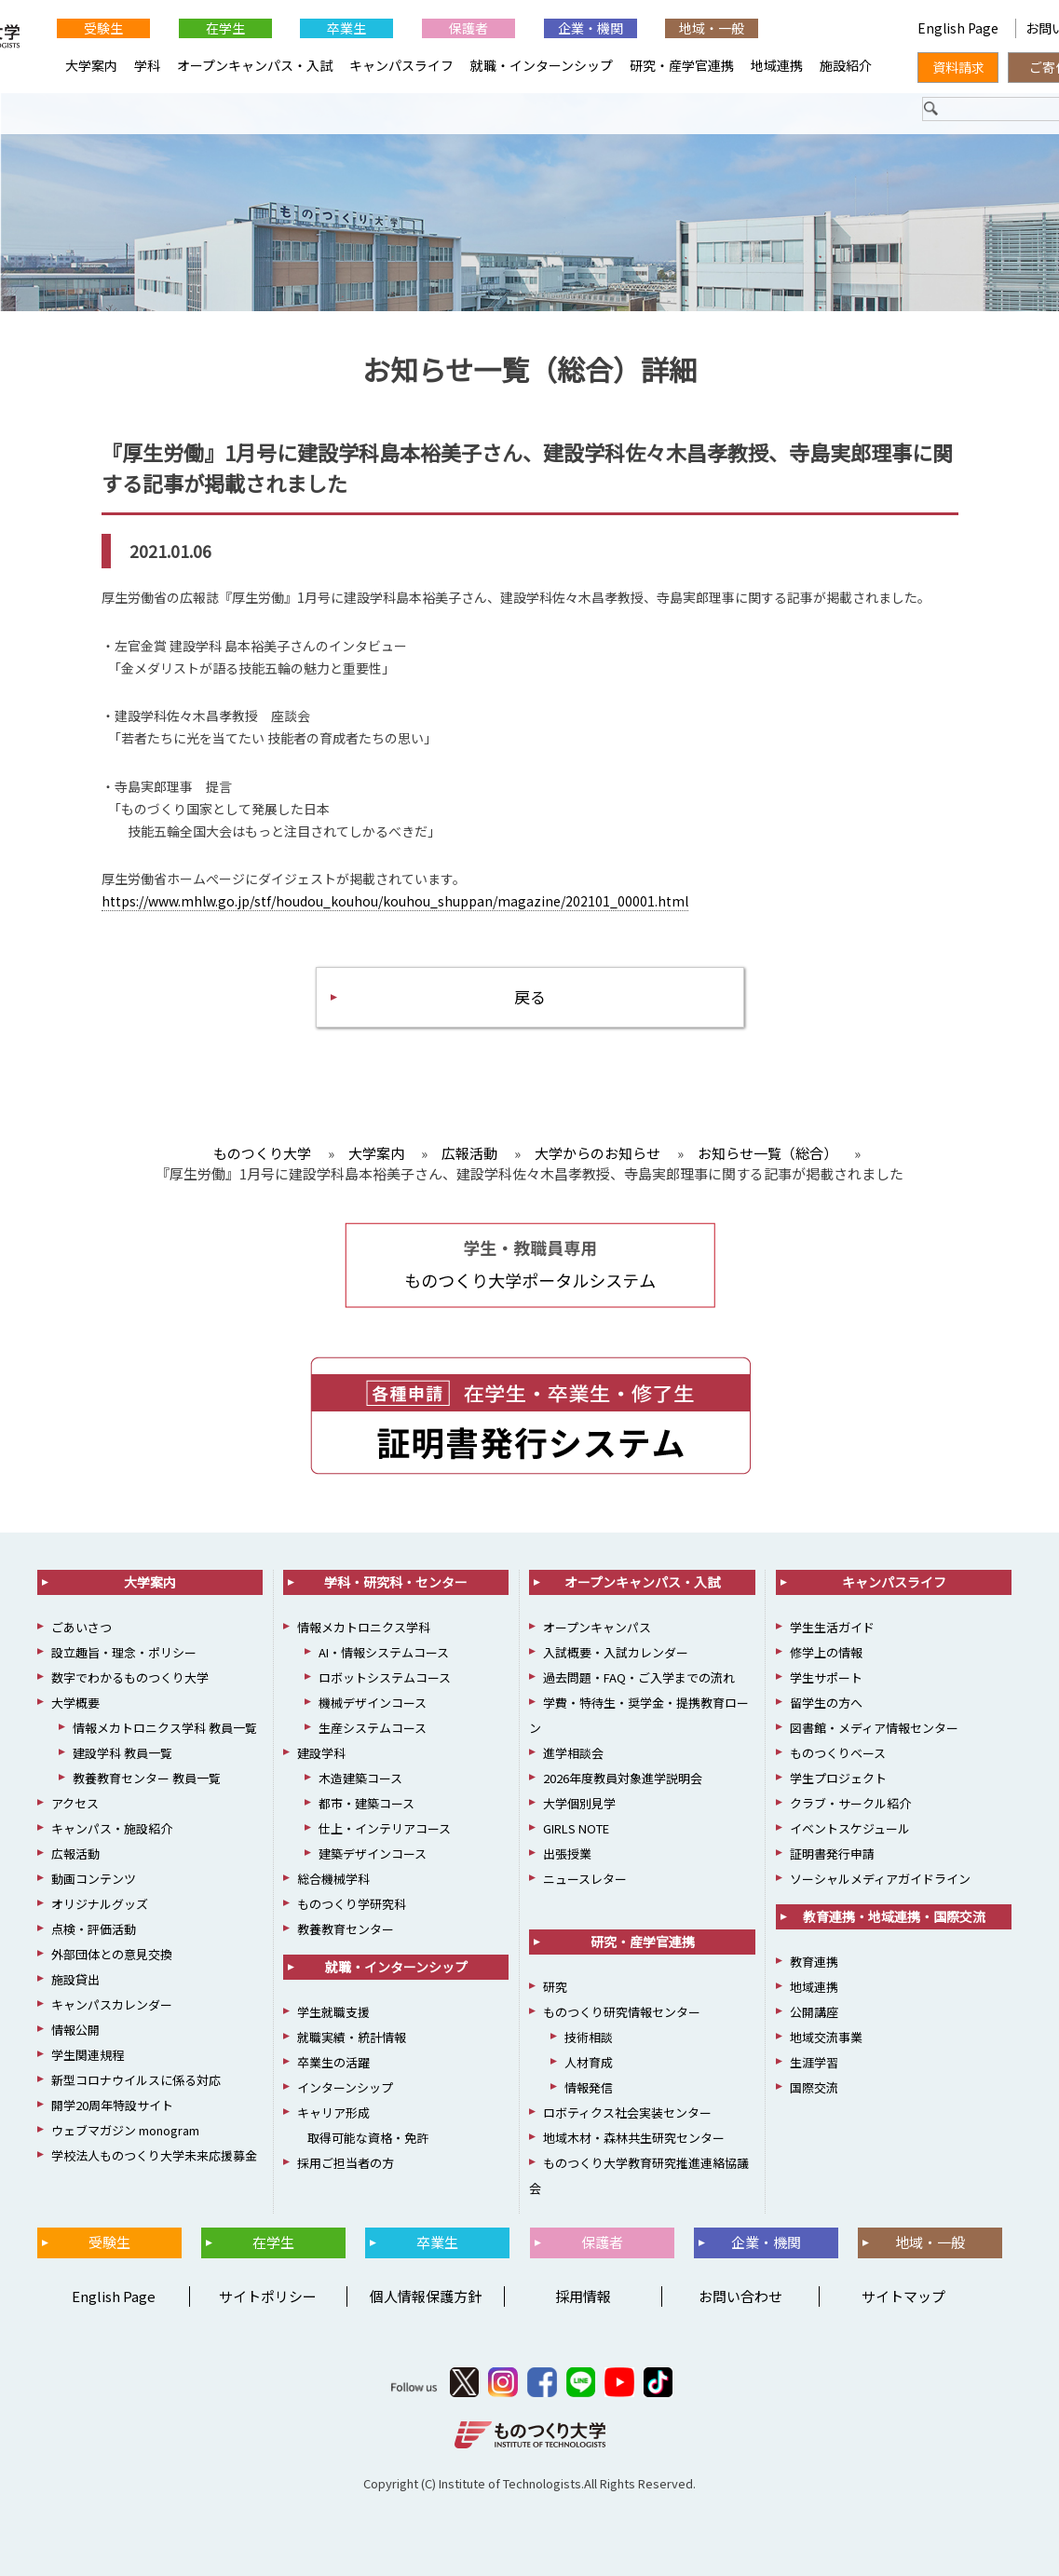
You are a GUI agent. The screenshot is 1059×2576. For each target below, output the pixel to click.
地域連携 (777, 65)
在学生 (225, 28)
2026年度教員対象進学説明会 (622, 1778)
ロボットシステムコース (385, 1677)
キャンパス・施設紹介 (111, 1828)
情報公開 (75, 2029)
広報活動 (75, 1853)
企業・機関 (590, 28)
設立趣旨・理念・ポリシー (124, 1652)
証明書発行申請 (832, 1853)
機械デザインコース (373, 1702)
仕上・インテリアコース (385, 1828)
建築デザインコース (373, 1853)
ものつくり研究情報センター (621, 2012)
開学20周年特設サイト (112, 2105)
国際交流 (814, 2087)
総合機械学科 (333, 1879)
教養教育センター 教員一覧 (147, 1778)
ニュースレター (585, 1879)
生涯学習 (814, 2062)
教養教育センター (345, 1929)
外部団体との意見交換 (111, 1954)
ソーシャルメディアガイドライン (880, 1879)
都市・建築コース (366, 1803)
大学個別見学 (579, 1803)
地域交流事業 (826, 2037)
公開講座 (814, 2012)
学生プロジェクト (838, 1778)
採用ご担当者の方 (345, 2163)
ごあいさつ (81, 1627)
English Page (959, 28)
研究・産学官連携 (682, 65)
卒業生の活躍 (333, 2062)
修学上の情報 (826, 1652)
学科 (147, 65)
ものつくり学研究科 (351, 1904)
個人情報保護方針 (426, 2296)
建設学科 (321, 1753)
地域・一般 (711, 28)
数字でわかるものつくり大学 (130, 1677)
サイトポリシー (268, 2296)
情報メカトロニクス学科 (363, 1627)
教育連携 (814, 1961)
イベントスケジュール (850, 1828)
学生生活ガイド (832, 1627)
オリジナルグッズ (99, 1904)
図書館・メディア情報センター (874, 1728)
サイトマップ (903, 2296)
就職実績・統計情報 (351, 2037)
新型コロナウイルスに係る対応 (136, 2080)
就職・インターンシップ (541, 65)
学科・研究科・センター (396, 1582)
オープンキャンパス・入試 (255, 65)
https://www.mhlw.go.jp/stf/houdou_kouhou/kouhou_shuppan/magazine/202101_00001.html (395, 901)
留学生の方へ (826, 1702)
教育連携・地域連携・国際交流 (894, 1916)
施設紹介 (846, 65)
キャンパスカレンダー (111, 2004)
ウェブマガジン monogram (125, 2130)
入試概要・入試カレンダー (615, 1652)
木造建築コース (360, 1778)
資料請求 (958, 67)
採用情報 (583, 2296)
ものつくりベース (838, 1753)
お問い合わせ (740, 2296)
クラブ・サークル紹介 (850, 1803)
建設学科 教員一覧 (122, 1753)
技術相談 (588, 2037)
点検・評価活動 (93, 1929)
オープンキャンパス (597, 1627)
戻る (530, 996)
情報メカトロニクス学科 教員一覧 (165, 1728)
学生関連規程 (87, 2055)
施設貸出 (75, 1979)
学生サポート (826, 1677)
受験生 (103, 28)
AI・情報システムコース (384, 1652)
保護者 (468, 28)
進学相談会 (573, 1753)
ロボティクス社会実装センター (627, 2112)
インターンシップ (345, 2087)
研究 (555, 1987)
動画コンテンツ (93, 1879)
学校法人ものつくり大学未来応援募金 (154, 2155)
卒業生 (346, 28)
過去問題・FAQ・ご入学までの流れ (639, 1677)
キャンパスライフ (401, 65)
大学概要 (75, 1702)
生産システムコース (373, 1728)
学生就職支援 (333, 2012)
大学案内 (91, 65)
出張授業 (567, 1853)
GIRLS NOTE (576, 1828)
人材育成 (588, 2062)
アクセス (75, 1803)
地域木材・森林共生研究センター (634, 2138)
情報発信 (588, 2087)
